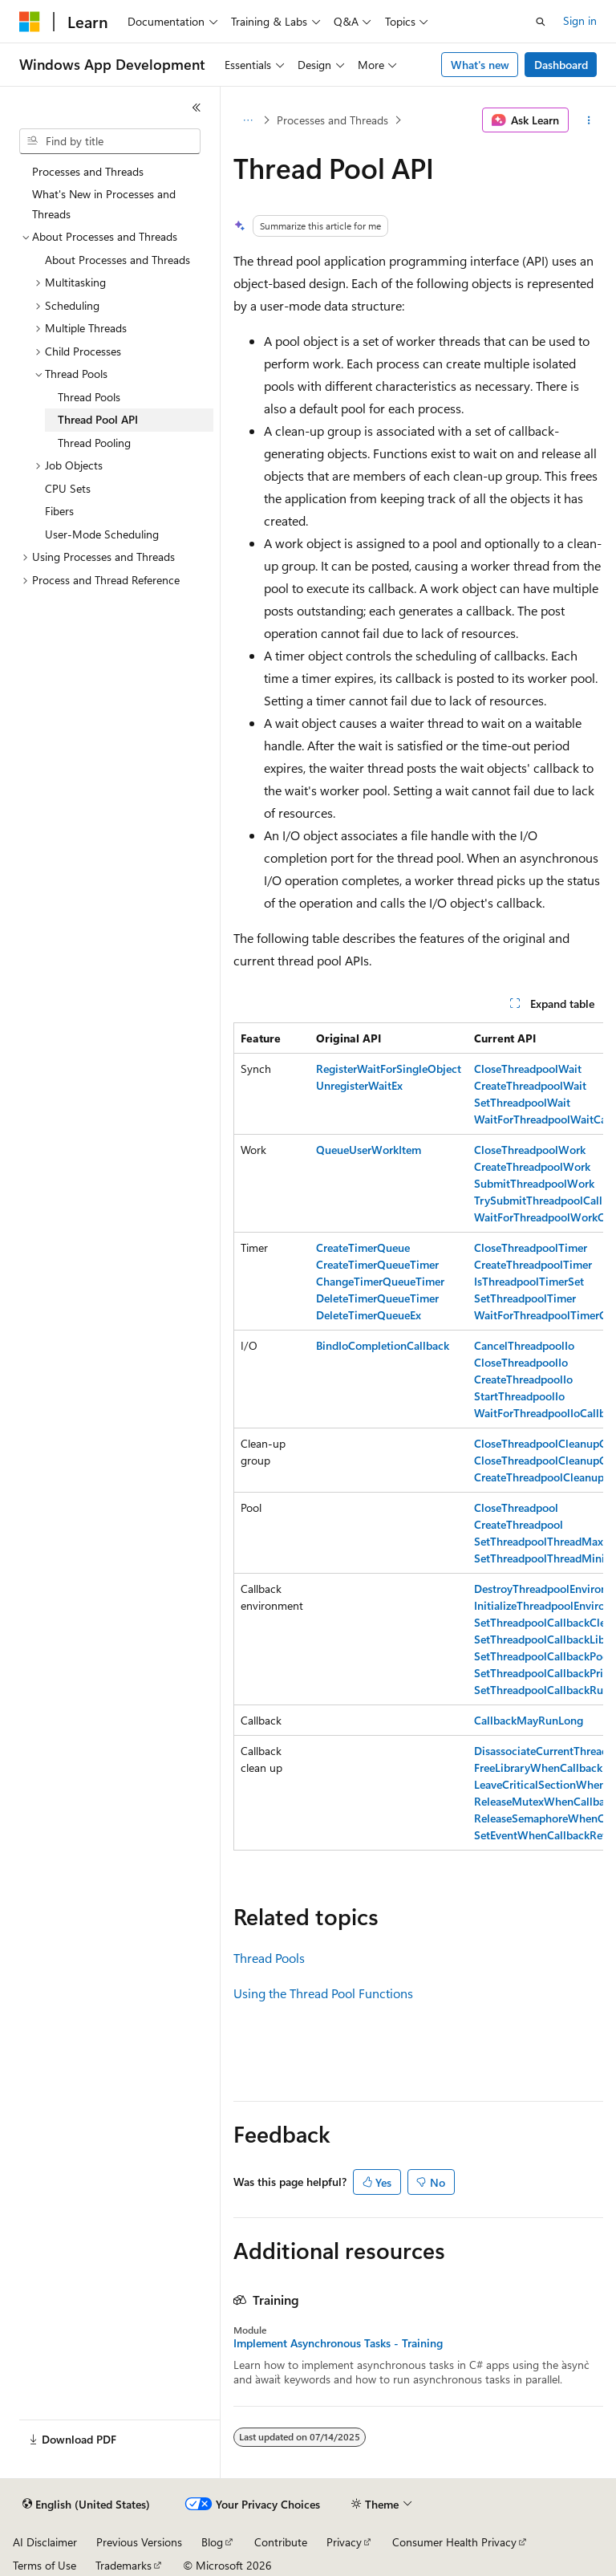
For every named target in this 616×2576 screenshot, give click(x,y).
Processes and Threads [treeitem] (88, 171)
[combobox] (110, 141)
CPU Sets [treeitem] (68, 488)
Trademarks (123, 2565)
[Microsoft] (29, 21)
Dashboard (561, 64)
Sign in (580, 20)
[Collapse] (196, 107)
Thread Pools (269, 1957)
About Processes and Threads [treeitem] (117, 259)
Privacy (344, 2542)
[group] (418, 1436)
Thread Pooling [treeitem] (94, 442)
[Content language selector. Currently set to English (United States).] (86, 2504)
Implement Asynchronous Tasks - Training (338, 2343)
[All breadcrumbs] (247, 120)
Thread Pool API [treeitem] (98, 419)
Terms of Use (44, 2565)
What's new (480, 64)
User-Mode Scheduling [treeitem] (102, 534)
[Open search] (541, 21)
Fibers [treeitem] (59, 510)
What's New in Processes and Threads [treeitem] (104, 203)
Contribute (280, 2542)
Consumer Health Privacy (454, 2542)
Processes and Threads (332, 120)
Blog (212, 2542)
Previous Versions (139, 2542)
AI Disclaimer (45, 2542)
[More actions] (589, 120)
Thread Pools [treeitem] (89, 396)
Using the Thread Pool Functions (323, 1993)
